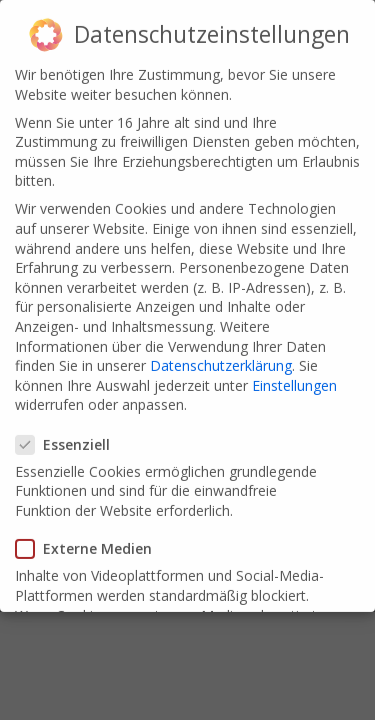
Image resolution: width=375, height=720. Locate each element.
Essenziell (69, 437)
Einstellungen (294, 378)
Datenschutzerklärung (221, 359)
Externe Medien (90, 542)
